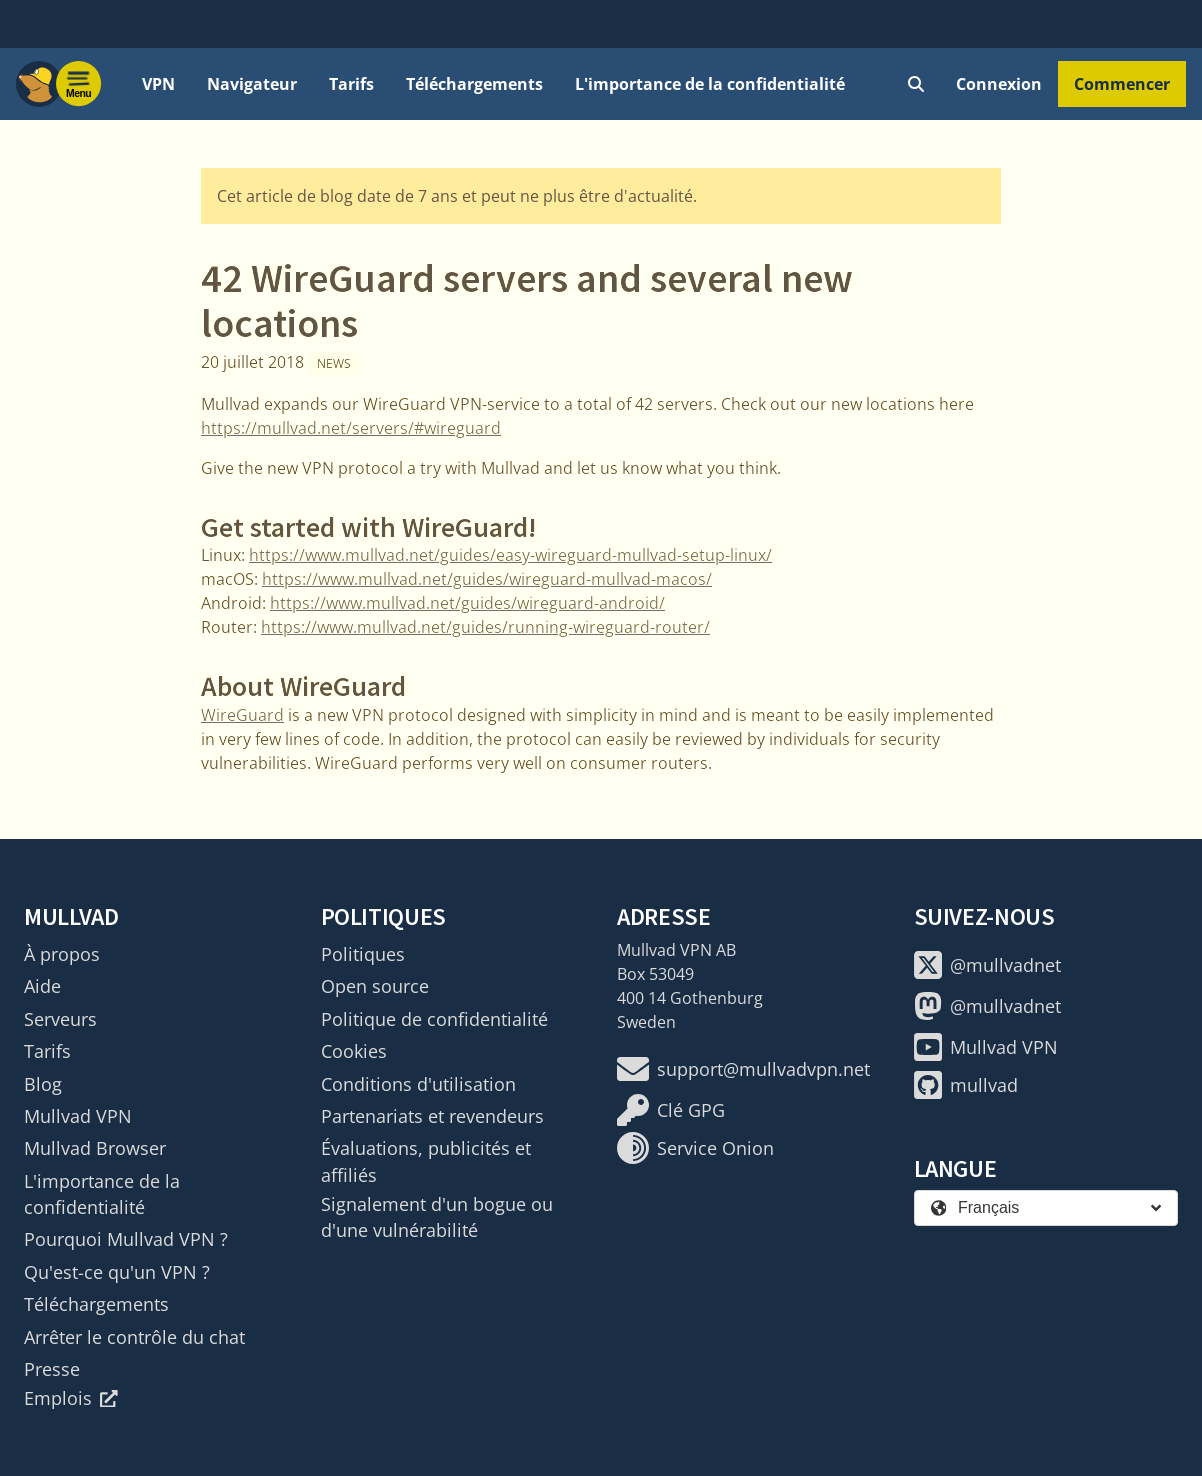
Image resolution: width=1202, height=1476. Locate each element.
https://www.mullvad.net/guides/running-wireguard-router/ (485, 627)
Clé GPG (671, 1110)
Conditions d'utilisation (418, 1084)
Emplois (71, 1398)
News (334, 363)
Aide (42, 986)
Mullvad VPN (78, 1116)
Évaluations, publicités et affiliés (426, 1161)
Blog (43, 1084)
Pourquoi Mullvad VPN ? (126, 1239)
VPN (158, 84)
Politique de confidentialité (434, 1019)
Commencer (1122, 84)
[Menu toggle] (79, 84)
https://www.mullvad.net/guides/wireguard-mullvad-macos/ (487, 579)
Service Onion (695, 1148)
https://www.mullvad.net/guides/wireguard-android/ (467, 603)
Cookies (354, 1051)
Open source (375, 986)
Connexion (999, 84)
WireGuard (242, 715)
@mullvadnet (987, 965)
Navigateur (252, 84)
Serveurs (60, 1019)
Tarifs (351, 84)
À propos (62, 954)
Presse (52, 1369)
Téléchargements (474, 84)
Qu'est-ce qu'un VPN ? (117, 1272)
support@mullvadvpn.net (743, 1069)
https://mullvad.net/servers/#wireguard (351, 428)
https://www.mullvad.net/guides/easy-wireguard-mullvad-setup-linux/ (510, 555)
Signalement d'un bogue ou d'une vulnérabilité (437, 1217)
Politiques (363, 954)
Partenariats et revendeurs (432, 1116)
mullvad (966, 1085)
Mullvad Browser (95, 1148)
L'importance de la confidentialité (710, 84)
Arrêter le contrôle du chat (134, 1337)
